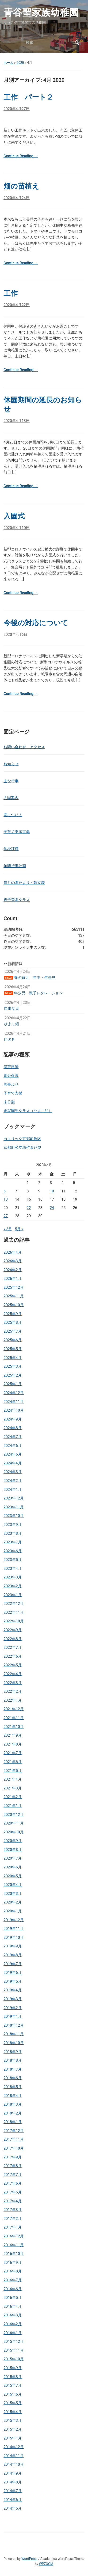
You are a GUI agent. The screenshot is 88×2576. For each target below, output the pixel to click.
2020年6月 (13, 1867)
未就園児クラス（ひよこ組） (28, 1111)
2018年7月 (13, 2069)
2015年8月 (13, 2377)
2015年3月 (13, 2420)
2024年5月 (13, 1454)
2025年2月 (13, 1375)
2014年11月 (14, 2456)
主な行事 (11, 781)
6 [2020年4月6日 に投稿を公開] (5, 1191)
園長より (11, 1084)
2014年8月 (13, 2482)
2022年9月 (13, 1630)
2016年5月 (13, 2297)
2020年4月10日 (17, 528)
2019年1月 (13, 2016)
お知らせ (11, 764)
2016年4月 (13, 2306)
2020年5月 (13, 1876)
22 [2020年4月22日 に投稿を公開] (29, 1208)
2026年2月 (13, 1270)
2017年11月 (14, 2139)
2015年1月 (13, 2438)
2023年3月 (13, 1577)
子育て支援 (13, 1093)
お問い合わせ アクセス (24, 747)
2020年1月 (13, 1911)
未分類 (9, 1102)
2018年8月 (13, 2060)
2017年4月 (13, 2201)
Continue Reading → (21, 156)
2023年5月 (13, 1559)
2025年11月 (14, 1296)
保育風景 (11, 1067)
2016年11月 (14, 2245)
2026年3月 (13, 1261)
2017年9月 (13, 2157)
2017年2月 (13, 2218)
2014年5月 (13, 2508)
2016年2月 (13, 2324)
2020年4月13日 (17, 421)
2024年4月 (13, 1463)
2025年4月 (13, 1358)
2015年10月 (14, 2359)
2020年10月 (14, 1832)
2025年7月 (13, 1331)
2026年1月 (13, 1278)
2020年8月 (13, 1849)
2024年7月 (13, 1437)
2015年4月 (13, 2412)
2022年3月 (13, 1683)
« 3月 (8, 1229)
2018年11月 (14, 2034)
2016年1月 (13, 2333)
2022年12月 (14, 1603)
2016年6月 (13, 2289)
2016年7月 (13, 2280)
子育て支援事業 (17, 832)
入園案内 (11, 798)
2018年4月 (13, 2095)
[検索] (47, 42)
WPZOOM (46, 2564)
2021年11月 (14, 1718)
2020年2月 (13, 1902)
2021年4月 (13, 1779)
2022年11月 (14, 1612)
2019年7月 (13, 1964)
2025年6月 (13, 1340)
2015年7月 (13, 2385)
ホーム (8, 62)
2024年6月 (13, 1445)
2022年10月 (14, 1621)
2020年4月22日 (17, 305)
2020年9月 (13, 1841)
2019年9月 (13, 1946)
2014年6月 (13, 2499)
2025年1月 (13, 1384)
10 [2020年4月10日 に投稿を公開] (52, 1191)
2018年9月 (13, 2052)
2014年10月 (14, 2464)
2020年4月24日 (17, 198)
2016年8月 (13, 2271)
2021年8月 (13, 1744)
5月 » (19, 1229)
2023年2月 (13, 1586)
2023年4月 (13, 1568)
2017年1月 (13, 2227)
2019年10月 (14, 1937)
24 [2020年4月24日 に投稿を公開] (52, 1208)
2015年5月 (13, 2403)
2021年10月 (14, 1726)
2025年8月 (13, 1322)
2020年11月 (14, 1823)
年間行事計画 (15, 866)
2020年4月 (13, 1884)
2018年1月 (13, 2122)
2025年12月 (14, 1287)
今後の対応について (36, 623)
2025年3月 (13, 1366)
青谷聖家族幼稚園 (46, 12)
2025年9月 (13, 1314)
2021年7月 (13, 1753)
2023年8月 (13, 1533)
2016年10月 (14, 2253)
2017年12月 (14, 2131)
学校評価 (11, 849)
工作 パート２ (28, 97)
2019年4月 (13, 1990)
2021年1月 (13, 1805)
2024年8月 (13, 1428)
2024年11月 (14, 1401)
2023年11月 (14, 1507)
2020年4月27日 (17, 109)
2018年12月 (14, 2025)
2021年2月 (13, 1797)
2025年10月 (14, 1305)
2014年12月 (14, 2447)
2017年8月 (13, 2166)
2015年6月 (13, 2394)
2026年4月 (13, 1252)
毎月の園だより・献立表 (24, 882)
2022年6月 (13, 1656)
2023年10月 (14, 1515)
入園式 (14, 516)
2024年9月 (13, 1419)
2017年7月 (13, 2174)
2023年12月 (14, 1498)
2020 (20, 62)
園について (13, 815)
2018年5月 (13, 2087)
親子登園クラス (17, 900)
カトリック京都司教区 (22, 1139)
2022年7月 (13, 1647)
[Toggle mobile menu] (7, 40)
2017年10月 (14, 2148)
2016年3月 (13, 2315)
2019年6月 (13, 1972)
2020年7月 (13, 1858)
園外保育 (11, 1075)
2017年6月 (13, 2183)
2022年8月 (13, 1639)
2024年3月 (13, 1472)
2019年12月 (14, 1920)
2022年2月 (13, 1691)
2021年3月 (13, 1788)
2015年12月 (14, 2341)
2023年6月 (13, 1551)
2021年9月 (13, 1735)
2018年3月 (13, 2104)
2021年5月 (13, 1770)
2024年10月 (14, 1410)
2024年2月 (13, 1480)
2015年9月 (13, 2368)
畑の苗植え (21, 186)
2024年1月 (13, 1489)
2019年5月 (13, 1981)
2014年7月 (13, 2491)
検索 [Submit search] (77, 42)
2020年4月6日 (15, 634)
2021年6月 (13, 1762)
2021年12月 (14, 1709)
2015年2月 (13, 2429)
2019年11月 (14, 1928)
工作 (11, 293)
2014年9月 (13, 2473)
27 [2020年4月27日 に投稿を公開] (6, 1216)
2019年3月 (13, 1999)
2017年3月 (13, 2209)
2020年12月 (14, 1814)
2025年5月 (13, 1349)
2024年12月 (14, 1393)
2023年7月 (13, 1542)
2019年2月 (13, 2008)
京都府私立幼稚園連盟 (22, 1147)
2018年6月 (13, 2078)
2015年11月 (14, 2350)
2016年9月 (13, 2262)
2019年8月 (13, 1955)
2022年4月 (13, 1674)
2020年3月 (13, 1893)
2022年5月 (13, 1665)
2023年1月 (13, 1595)
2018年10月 (14, 2043)
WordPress (29, 2559)
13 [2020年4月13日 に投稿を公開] (6, 1199)
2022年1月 (13, 1700)
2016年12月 (14, 2236)
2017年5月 (13, 2192)
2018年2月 (13, 2113)
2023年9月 (13, 1524)
